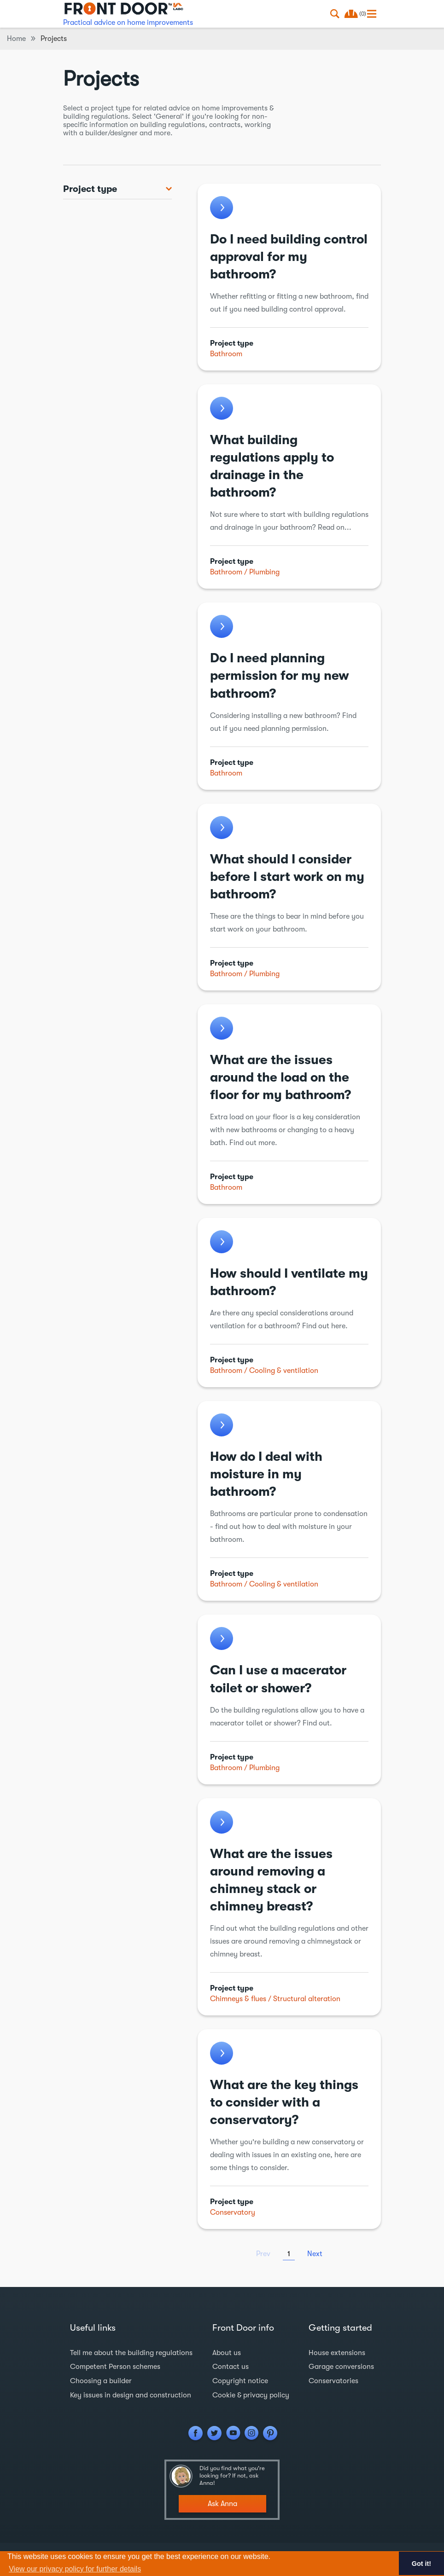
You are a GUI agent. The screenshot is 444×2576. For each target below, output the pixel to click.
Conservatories (333, 2380)
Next (314, 2254)
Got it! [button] (421, 2563)
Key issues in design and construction (131, 2394)
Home (16, 39)
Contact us (230, 2366)
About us (226, 2353)
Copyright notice (240, 2380)
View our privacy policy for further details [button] (75, 2569)
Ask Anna (222, 2503)
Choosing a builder (101, 2380)
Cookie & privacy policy (250, 2394)
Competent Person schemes (115, 2366)
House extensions (337, 2353)
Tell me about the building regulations (131, 2353)
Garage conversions (341, 2366)
